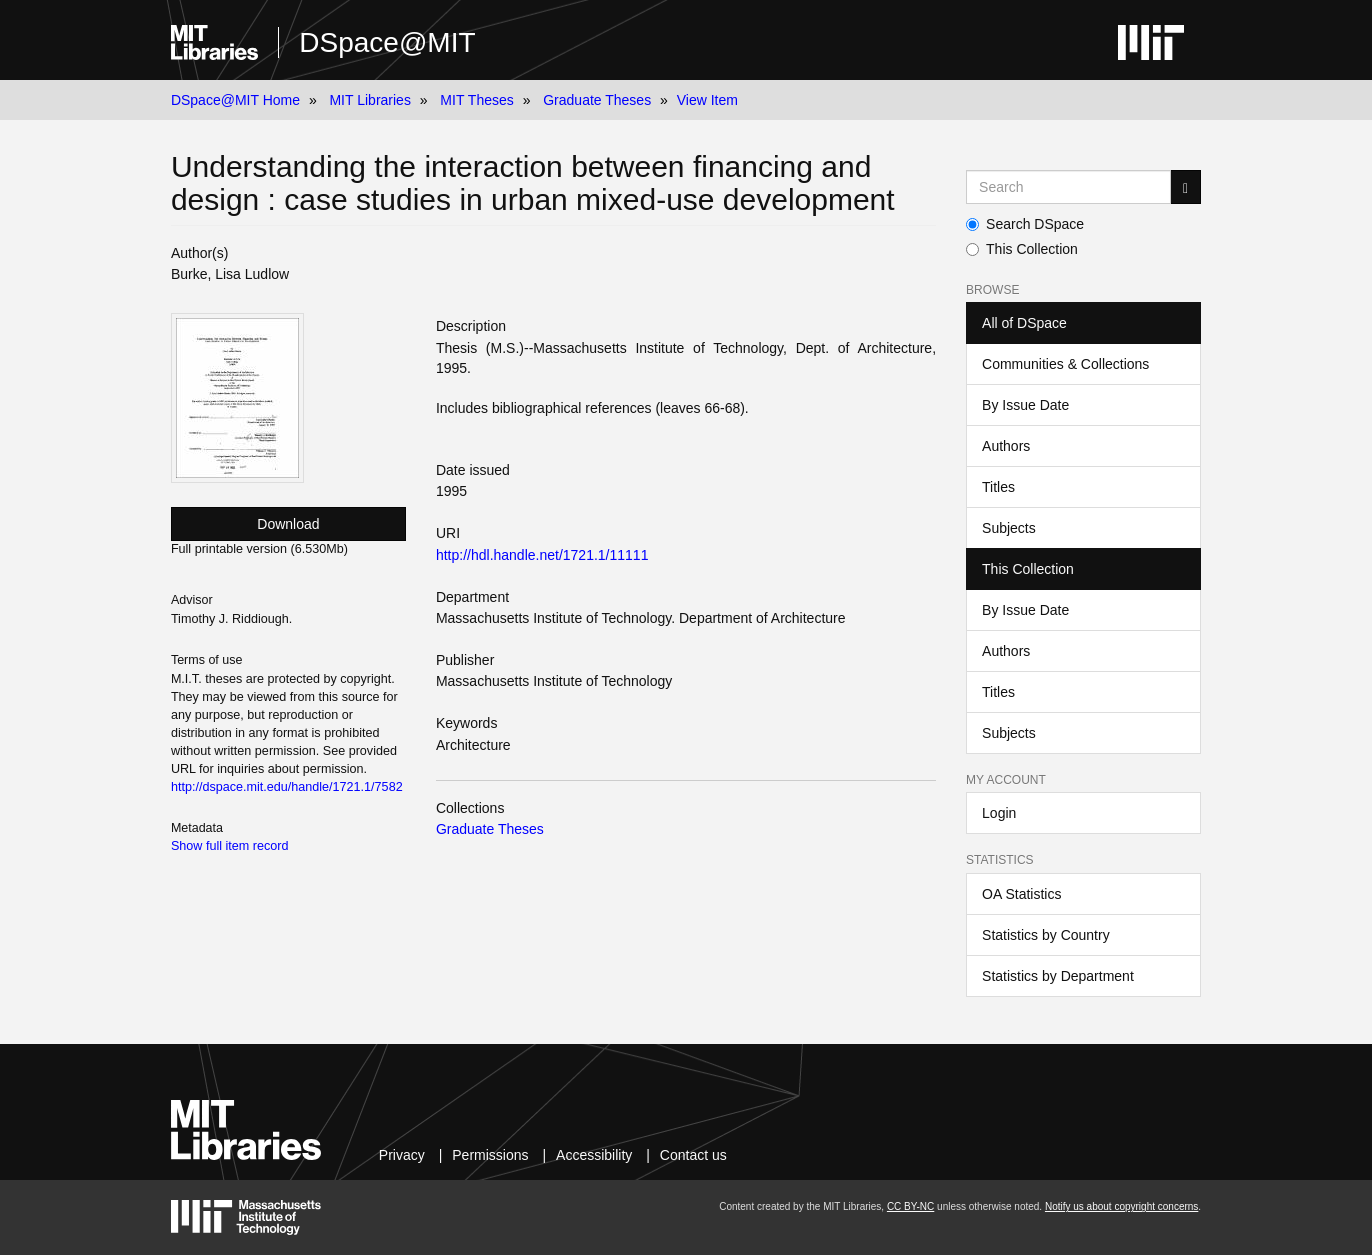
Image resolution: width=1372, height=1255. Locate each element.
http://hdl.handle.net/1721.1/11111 (542, 555)
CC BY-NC (910, 1206)
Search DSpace (1025, 224)
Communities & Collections (1065, 364)
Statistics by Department (1058, 976)
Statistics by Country (1046, 935)
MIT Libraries (369, 100)
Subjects (1009, 528)
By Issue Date (1025, 405)
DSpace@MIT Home (235, 100)
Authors (1006, 446)
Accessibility (594, 1155)
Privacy (402, 1155)
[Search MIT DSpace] (1068, 187)
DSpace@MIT (387, 42)
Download (288, 524)
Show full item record (230, 846)
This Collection (1022, 249)
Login (999, 813)
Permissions (490, 1155)
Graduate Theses (597, 100)
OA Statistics (1021, 894)
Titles (998, 487)
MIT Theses (476, 100)
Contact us (693, 1155)
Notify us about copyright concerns (1121, 1206)
